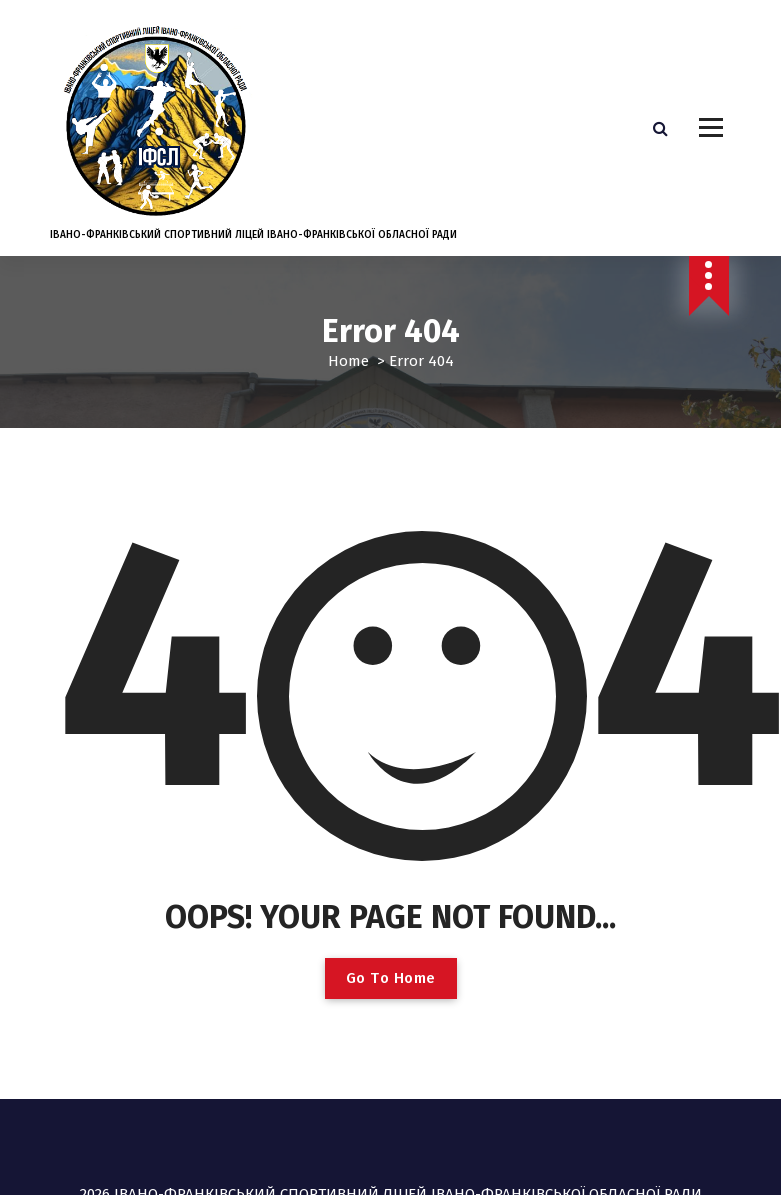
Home (348, 361)
